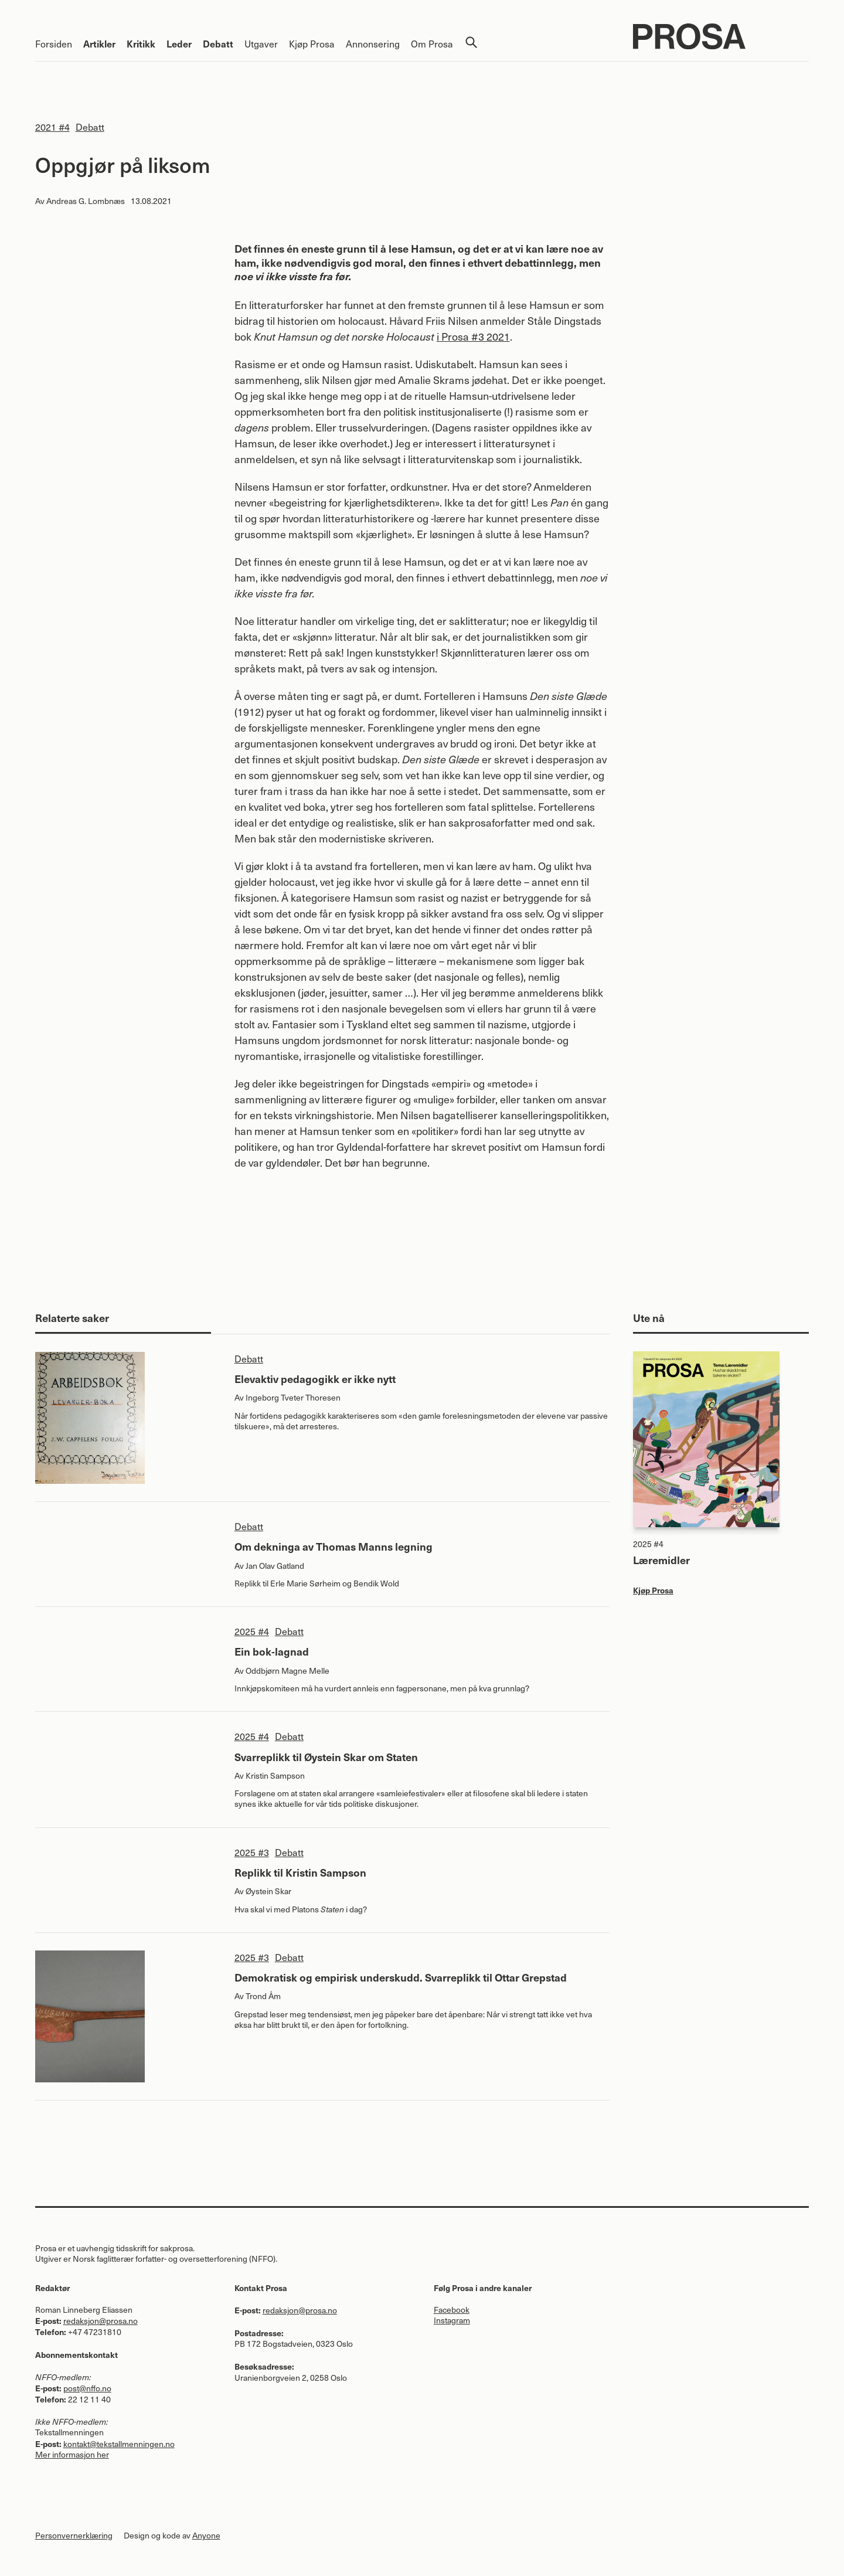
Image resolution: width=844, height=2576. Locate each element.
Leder (179, 43)
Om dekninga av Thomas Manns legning (333, 1546)
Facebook (451, 2309)
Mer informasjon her (72, 2454)
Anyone (206, 2535)
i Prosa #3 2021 (473, 336)
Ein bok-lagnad (271, 1651)
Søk (471, 42)
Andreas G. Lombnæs (85, 201)
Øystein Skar (268, 1891)
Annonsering (373, 43)
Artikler (99, 43)
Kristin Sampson (275, 1775)
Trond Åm (263, 1996)
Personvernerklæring (74, 2535)
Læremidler (661, 1559)
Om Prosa (432, 43)
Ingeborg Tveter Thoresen (293, 1397)
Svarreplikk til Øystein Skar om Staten (326, 1756)
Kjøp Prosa (312, 43)
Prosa (721, 36)
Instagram (452, 2320)
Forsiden (53, 43)
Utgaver (261, 43)
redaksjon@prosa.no (100, 2321)
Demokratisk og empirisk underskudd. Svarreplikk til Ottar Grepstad (400, 1977)
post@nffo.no (87, 2388)
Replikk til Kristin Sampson (300, 1872)
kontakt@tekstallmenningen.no (119, 2444)
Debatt (218, 43)
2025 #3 (251, 1852)
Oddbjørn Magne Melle (287, 1670)
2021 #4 (52, 127)
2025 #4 (251, 1631)
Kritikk (141, 43)
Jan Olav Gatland (275, 1565)
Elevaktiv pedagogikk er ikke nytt (315, 1378)
